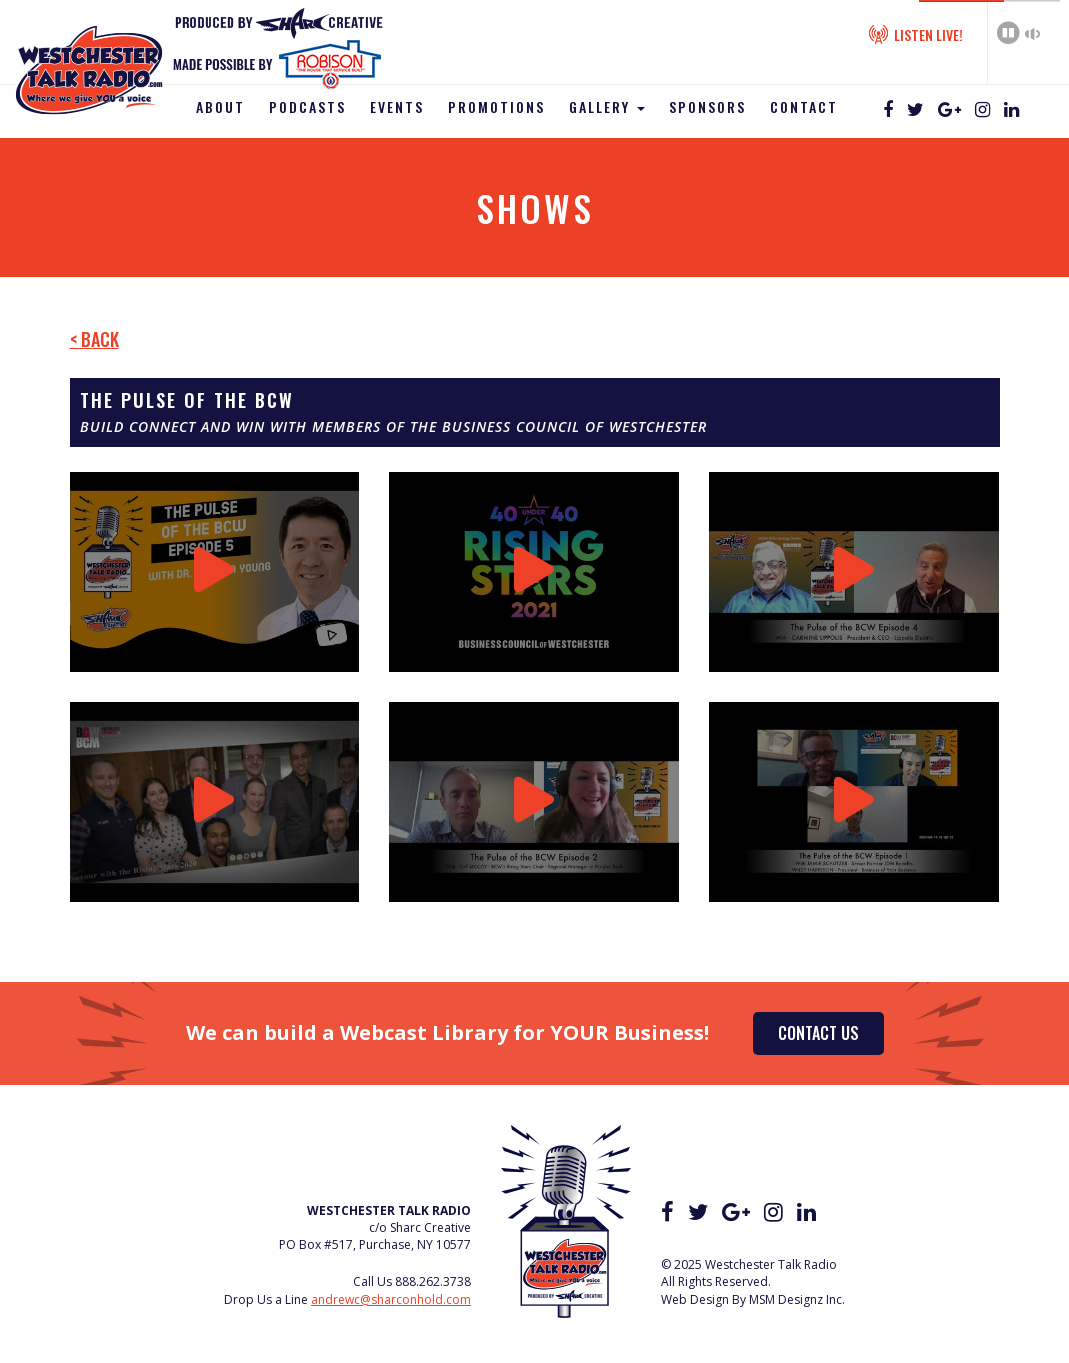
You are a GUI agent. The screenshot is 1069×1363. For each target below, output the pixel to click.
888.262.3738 (433, 1281)
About (220, 106)
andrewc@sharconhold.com (391, 1299)
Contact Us (818, 1033)
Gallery (607, 106)
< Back (94, 339)
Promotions (496, 106)
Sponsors (707, 106)
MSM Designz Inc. (797, 1299)
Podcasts (307, 106)
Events (397, 106)
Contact (804, 106)
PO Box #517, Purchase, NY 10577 (375, 1244)
